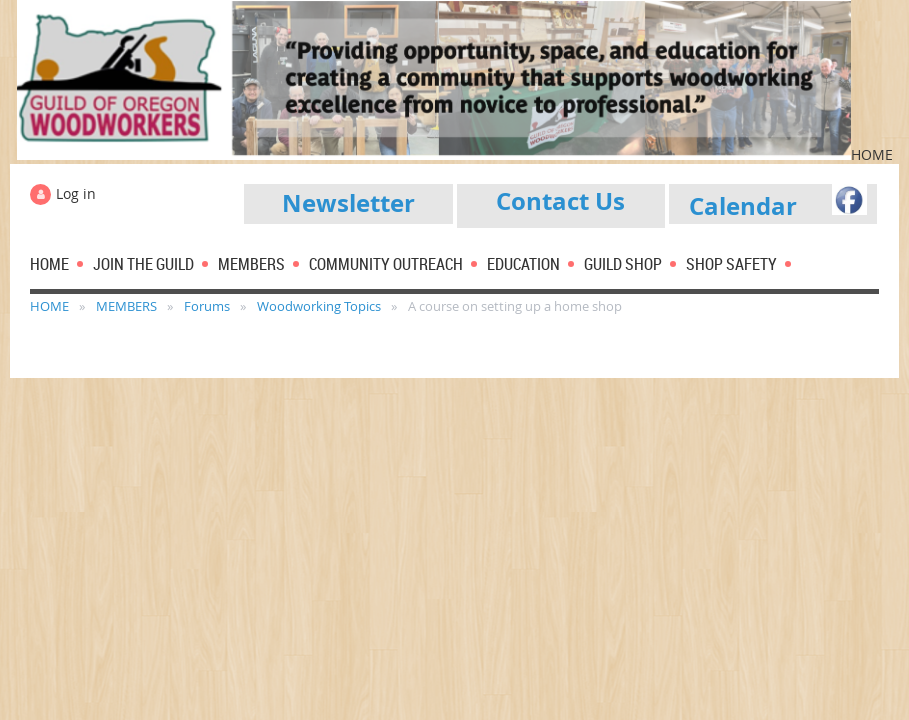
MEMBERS (126, 306)
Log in (76, 193)
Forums (207, 306)
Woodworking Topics (319, 306)
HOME (49, 306)
